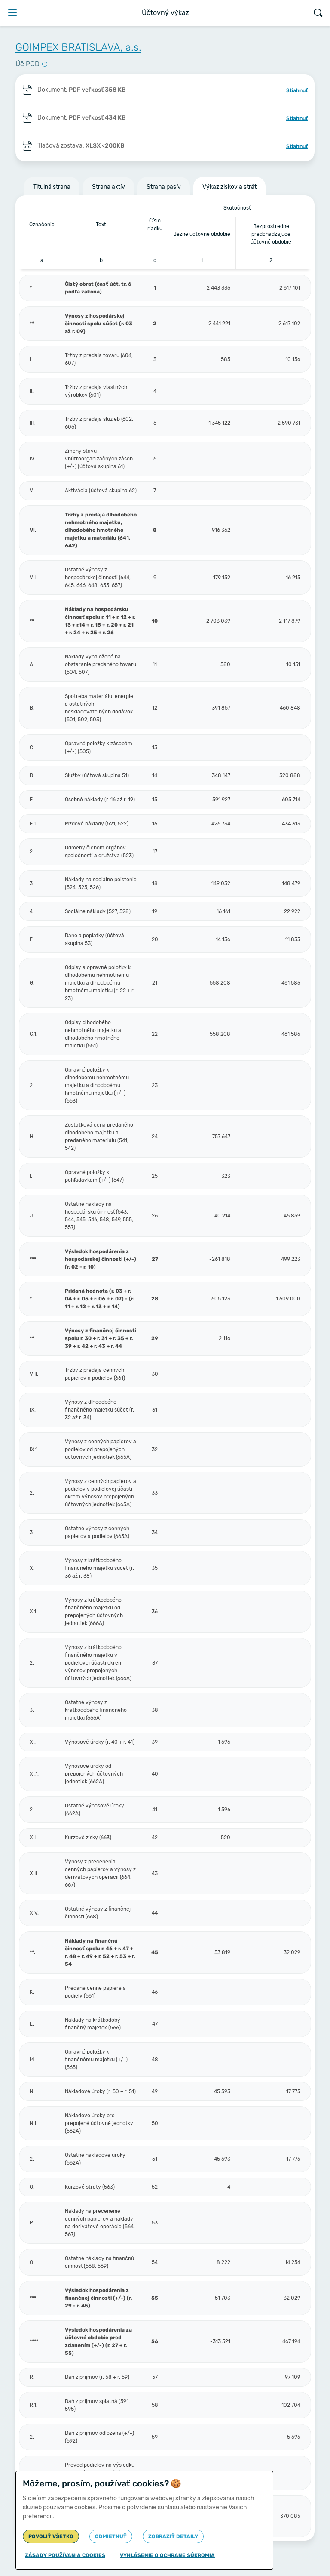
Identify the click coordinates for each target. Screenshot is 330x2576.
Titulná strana (51, 187)
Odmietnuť (111, 2536)
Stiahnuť (297, 90)
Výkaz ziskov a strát (229, 187)
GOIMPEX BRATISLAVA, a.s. (78, 47)
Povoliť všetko (50, 2536)
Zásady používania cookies (65, 2555)
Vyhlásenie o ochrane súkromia (167, 2555)
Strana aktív (108, 187)
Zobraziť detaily (173, 2536)
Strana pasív (164, 187)
